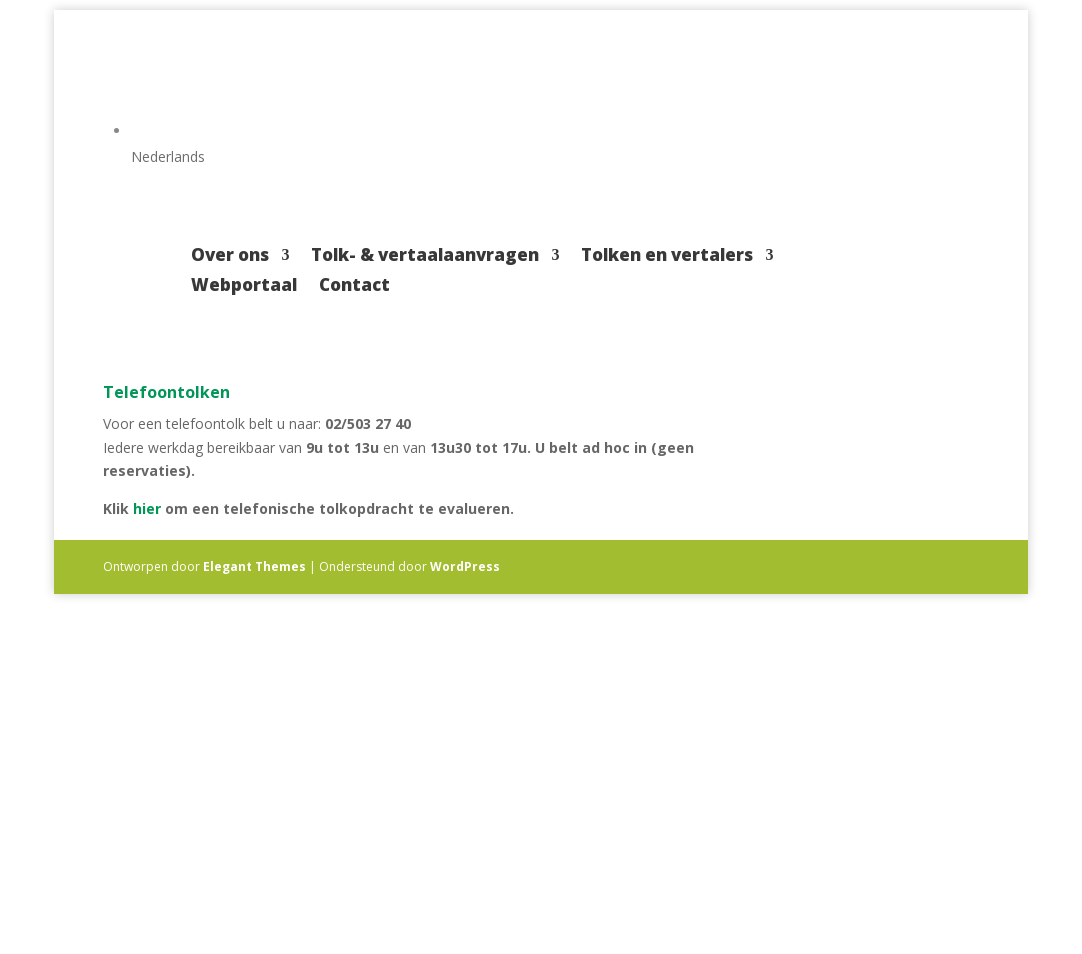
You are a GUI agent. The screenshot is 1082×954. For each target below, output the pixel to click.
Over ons (230, 257)
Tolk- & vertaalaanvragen (425, 257)
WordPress (465, 566)
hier (147, 508)
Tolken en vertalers (667, 257)
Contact (354, 287)
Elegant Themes (254, 566)
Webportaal (244, 287)
